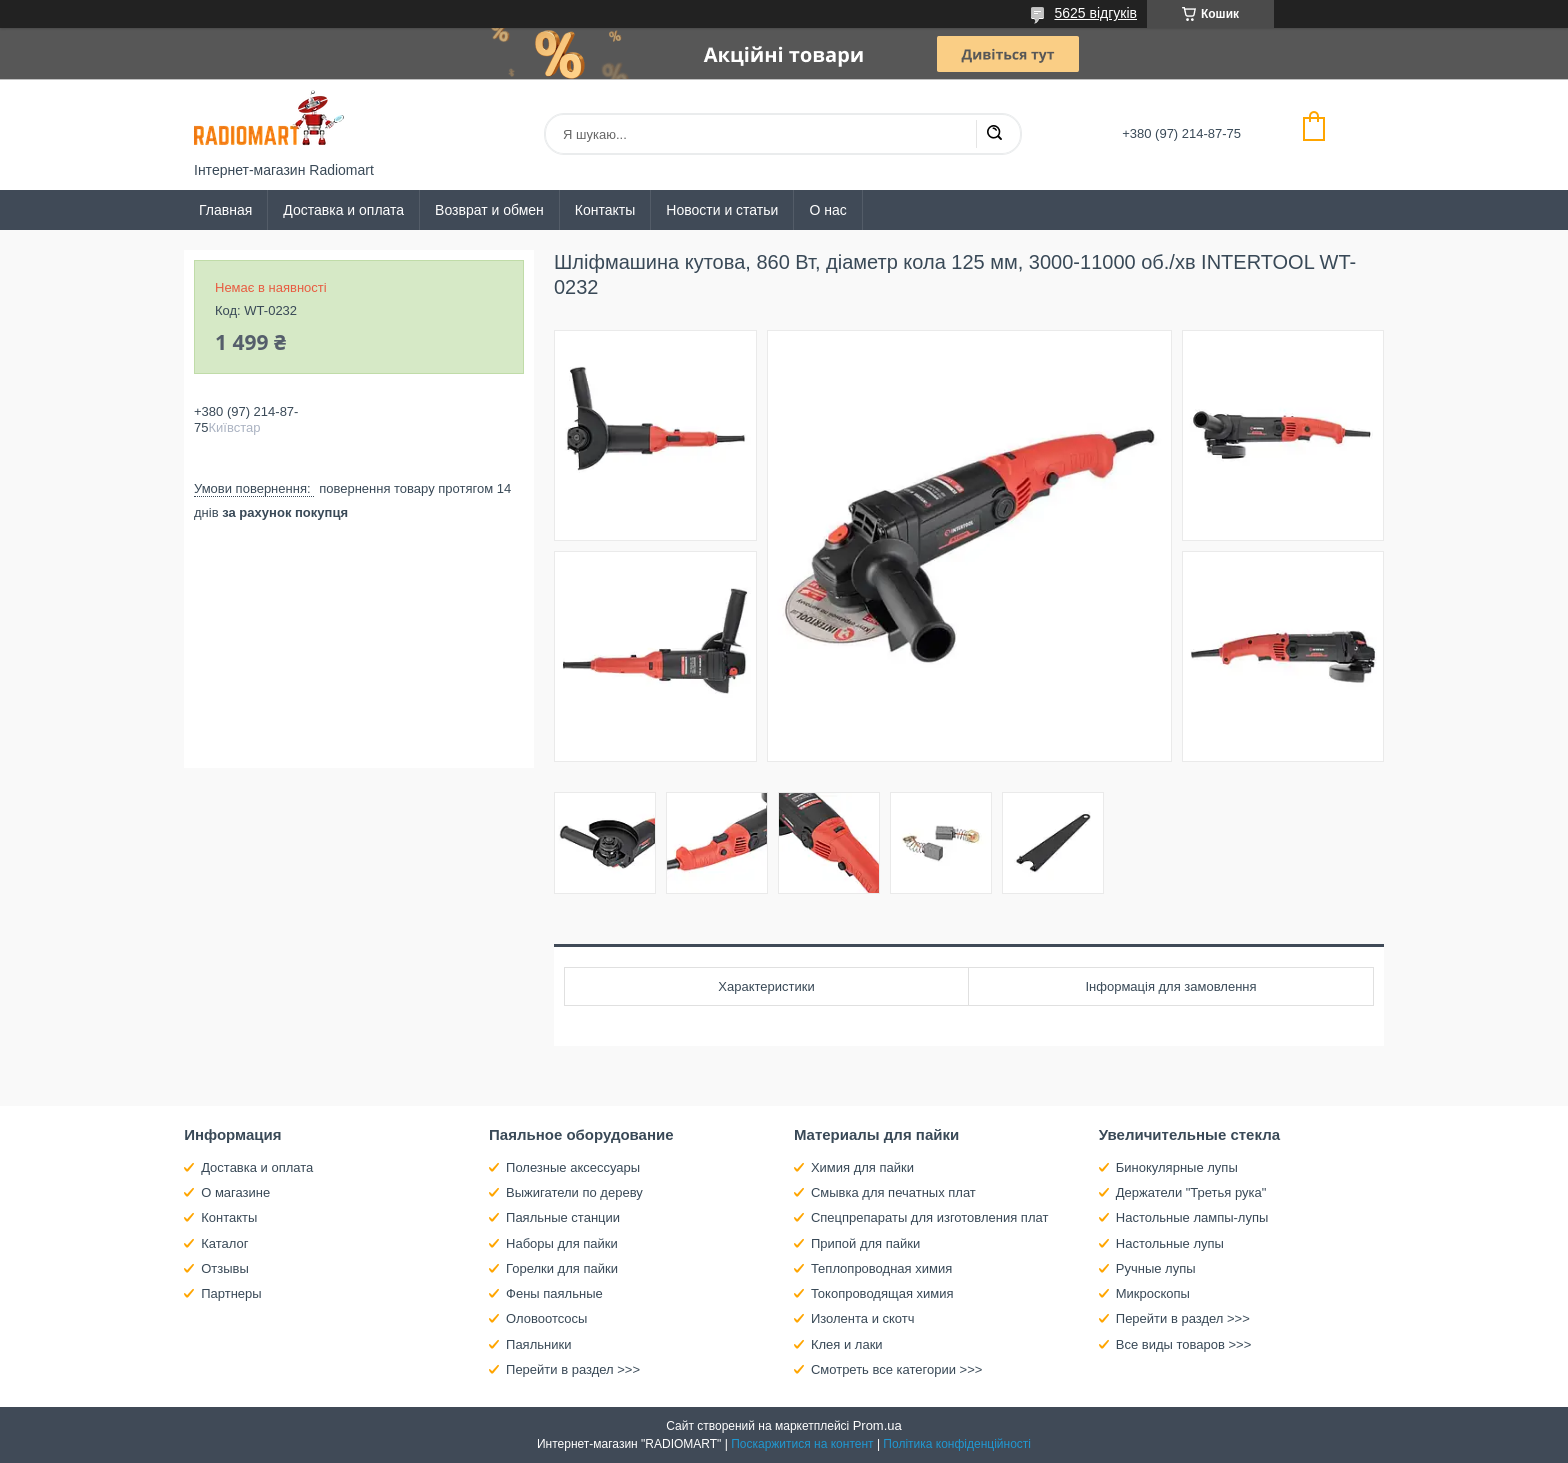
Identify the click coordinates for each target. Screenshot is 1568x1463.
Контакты (605, 210)
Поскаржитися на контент (802, 1444)
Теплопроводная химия (881, 1268)
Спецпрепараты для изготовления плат (929, 1217)
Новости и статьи (722, 210)
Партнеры (231, 1293)
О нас (827, 210)
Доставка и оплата (343, 210)
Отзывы (225, 1268)
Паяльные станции (563, 1217)
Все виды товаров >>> (1184, 1344)
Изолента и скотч (863, 1318)
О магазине (235, 1192)
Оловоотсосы (546, 1318)
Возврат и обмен (489, 210)
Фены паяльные (554, 1293)
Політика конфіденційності (957, 1444)
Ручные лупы (1156, 1268)
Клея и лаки (847, 1344)
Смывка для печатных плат (893, 1192)
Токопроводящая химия (882, 1293)
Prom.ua (877, 1425)
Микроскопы (1153, 1293)
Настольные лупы (1170, 1243)
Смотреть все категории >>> (896, 1369)
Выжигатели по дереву (574, 1192)
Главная (225, 210)
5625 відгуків (1095, 13)
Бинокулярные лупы (1177, 1167)
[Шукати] (994, 134)
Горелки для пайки (562, 1268)
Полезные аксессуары (573, 1167)
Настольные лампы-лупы (1192, 1217)
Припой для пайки (865, 1243)
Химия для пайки (862, 1167)
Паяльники (538, 1344)
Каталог (224, 1243)
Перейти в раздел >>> (573, 1369)
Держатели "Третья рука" (1191, 1192)
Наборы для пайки (562, 1243)
